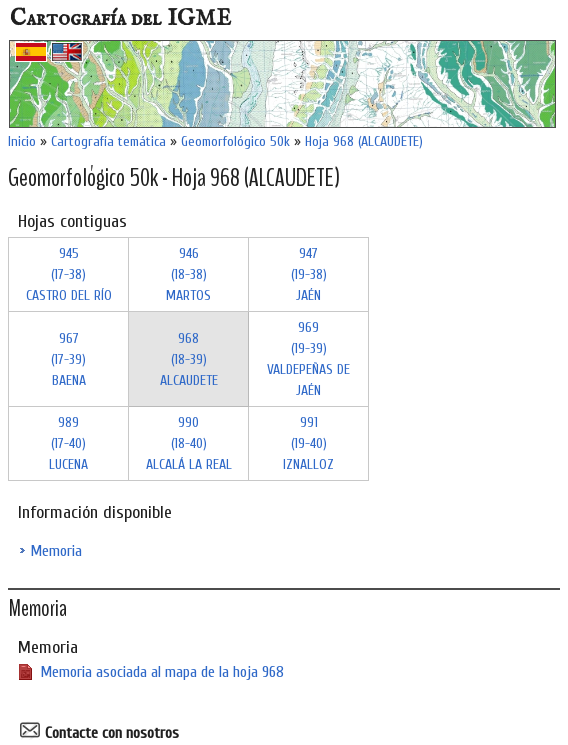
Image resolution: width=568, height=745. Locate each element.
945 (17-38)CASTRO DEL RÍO (69, 274)
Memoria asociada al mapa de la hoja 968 (162, 672)
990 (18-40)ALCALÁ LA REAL (189, 443)
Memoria (56, 551)
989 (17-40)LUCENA (68, 443)
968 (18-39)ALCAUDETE (189, 359)
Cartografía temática (108, 141)
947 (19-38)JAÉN (309, 274)
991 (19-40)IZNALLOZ (308, 443)
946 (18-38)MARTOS (188, 274)
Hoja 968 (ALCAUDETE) (364, 141)
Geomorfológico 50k (235, 141)
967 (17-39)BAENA (68, 359)
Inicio (22, 141)
